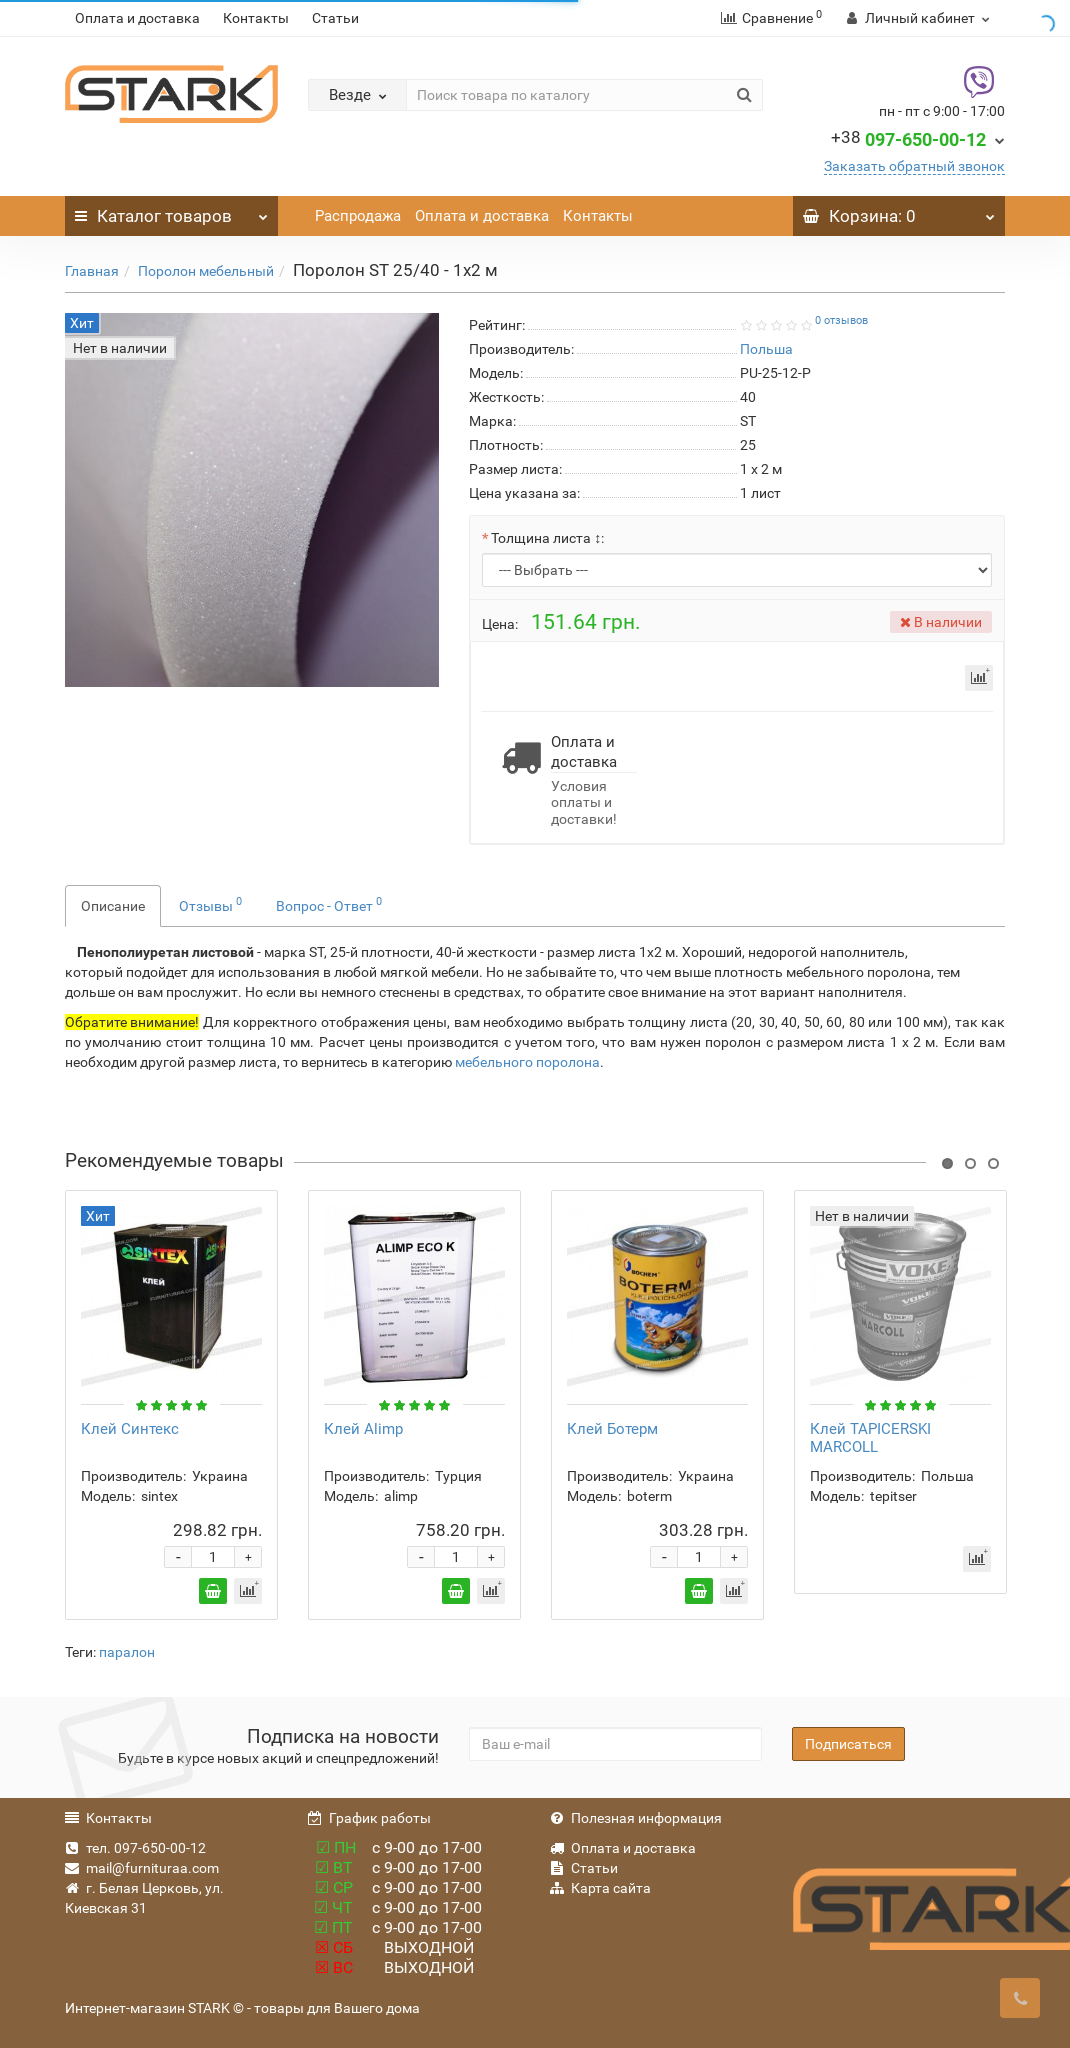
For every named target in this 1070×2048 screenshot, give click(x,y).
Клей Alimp (363, 1429)
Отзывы (210, 904)
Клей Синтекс (130, 1429)
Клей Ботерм (612, 1429)
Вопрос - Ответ (329, 904)
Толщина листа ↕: (547, 538)
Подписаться (848, 1744)
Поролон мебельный (206, 271)
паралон (127, 1652)
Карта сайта (600, 1888)
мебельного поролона (527, 1062)
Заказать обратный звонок (914, 166)
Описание (113, 906)
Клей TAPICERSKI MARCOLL (870, 1438)
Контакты (256, 18)
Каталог (171, 211)
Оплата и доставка (137, 18)
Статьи (335, 18)
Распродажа (358, 216)
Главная (92, 271)
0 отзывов (841, 320)
